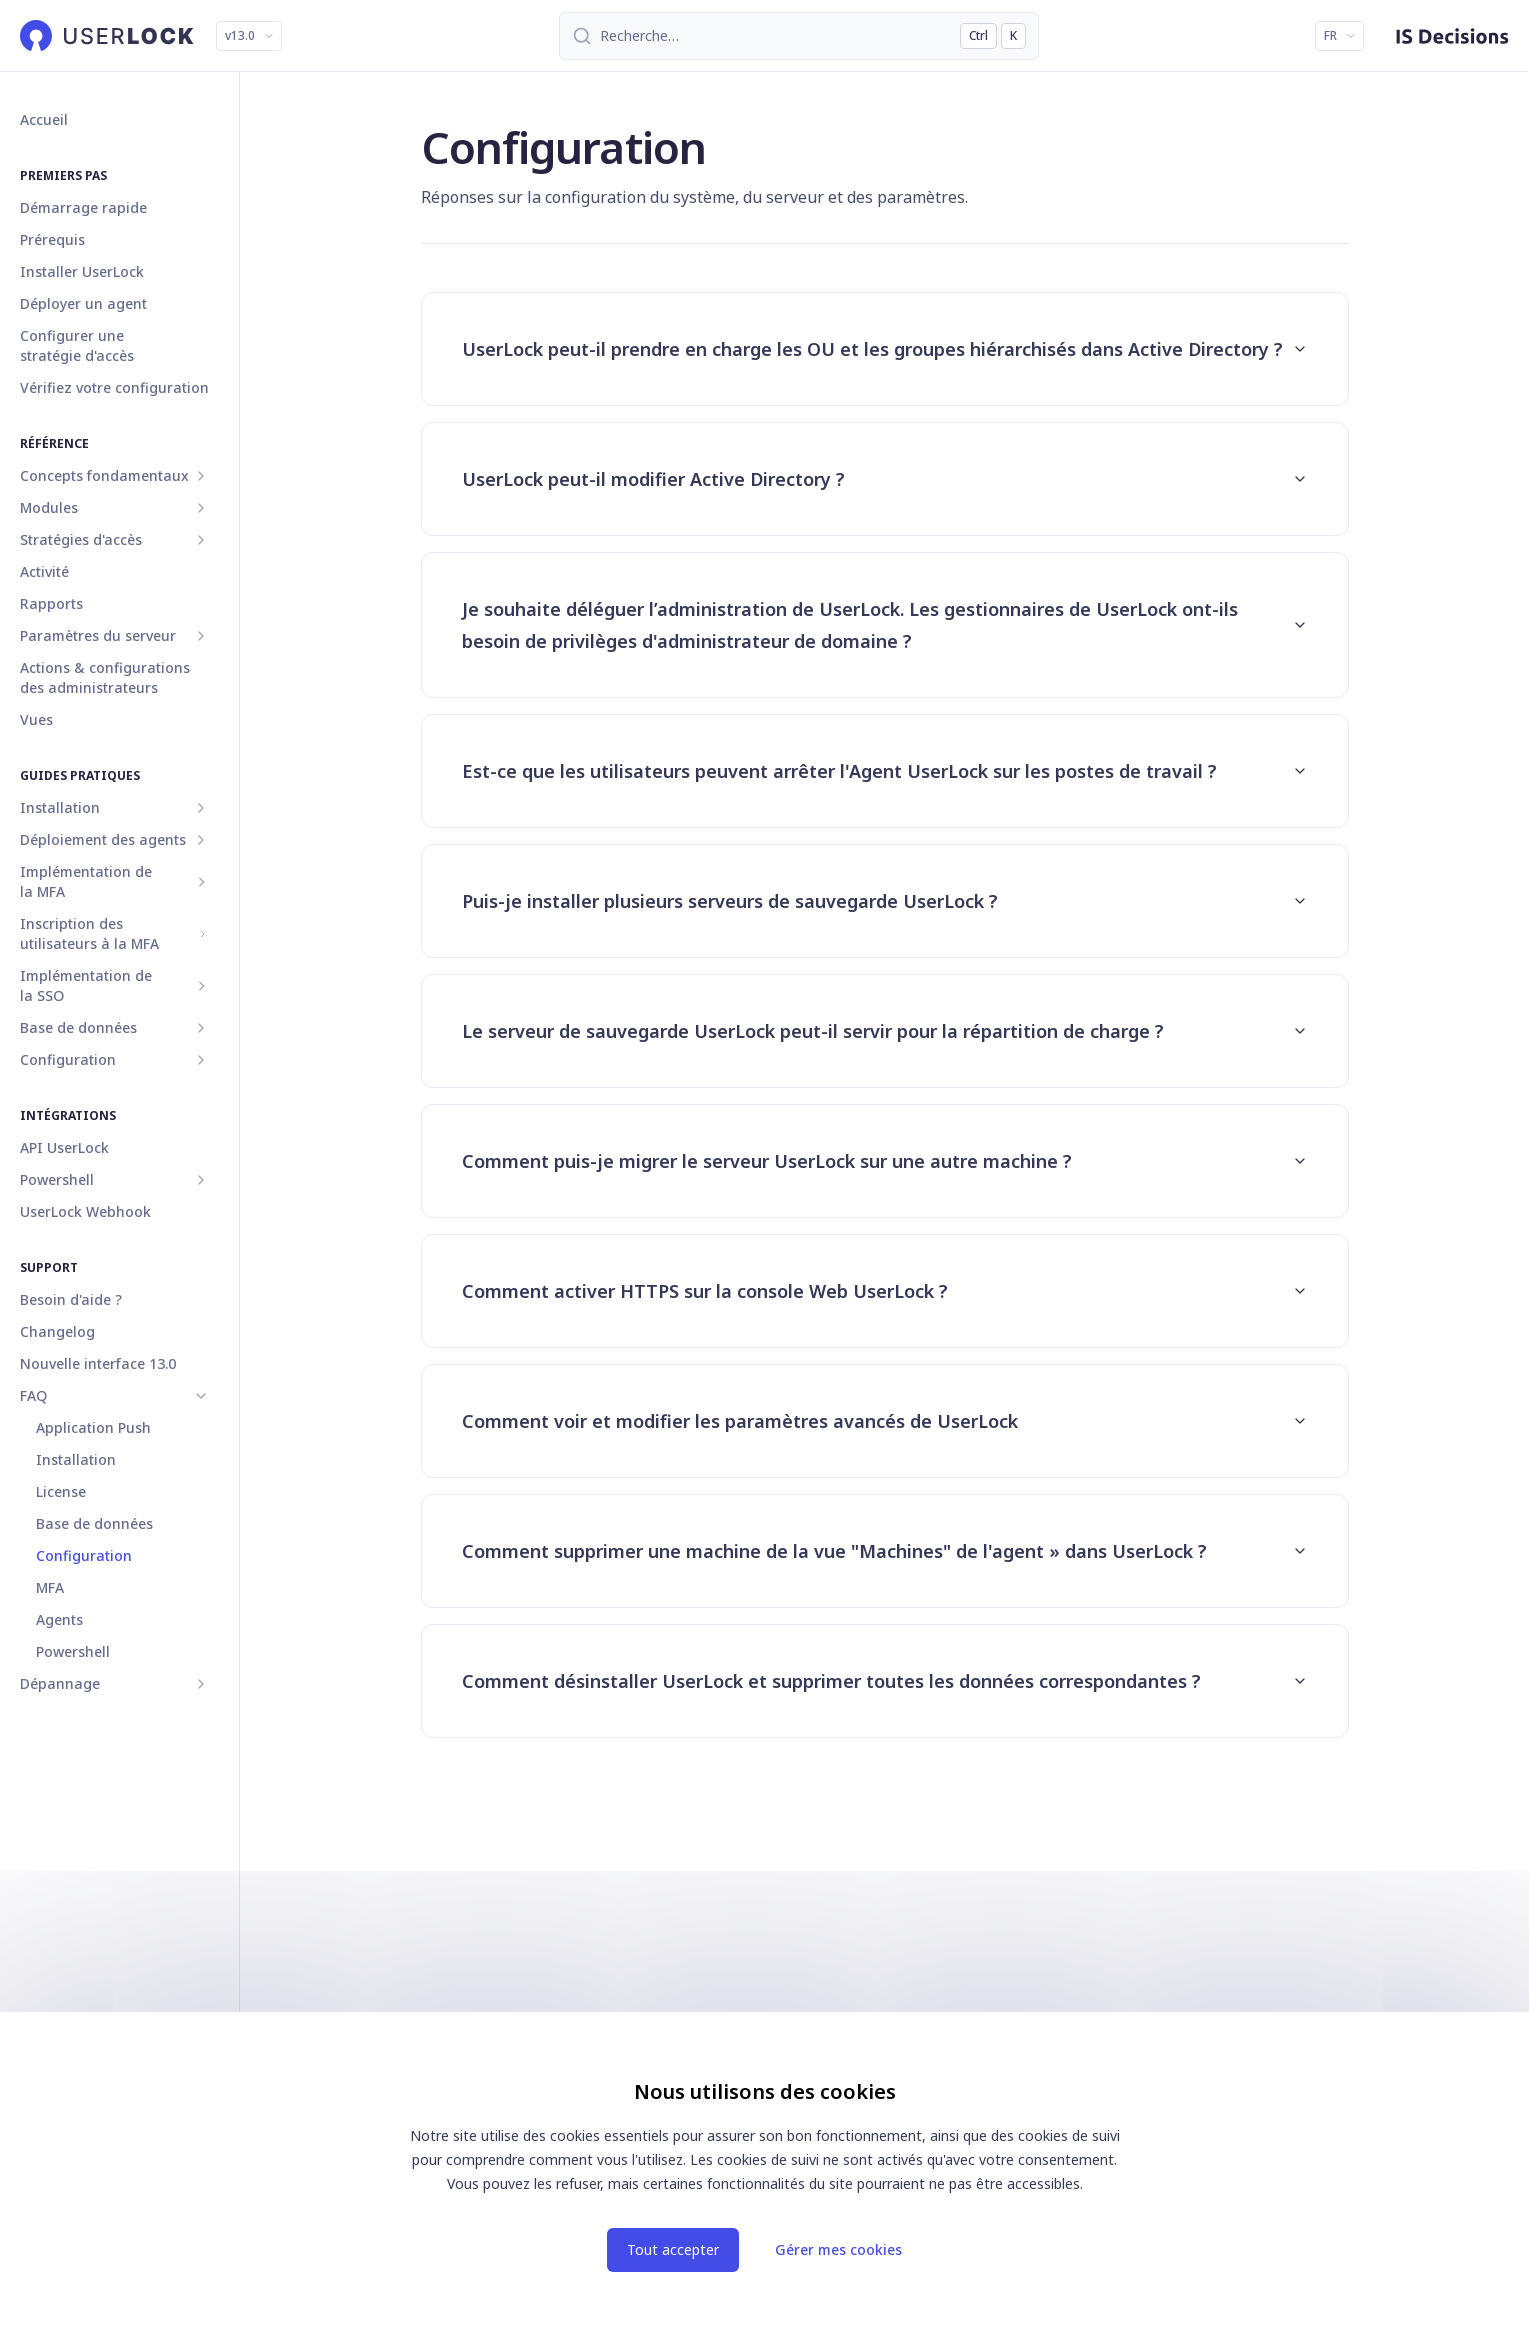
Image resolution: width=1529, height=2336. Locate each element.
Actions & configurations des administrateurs (105, 677)
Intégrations (68, 1115)
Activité (44, 571)
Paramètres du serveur (98, 635)
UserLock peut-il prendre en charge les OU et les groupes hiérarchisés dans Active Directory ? (885, 349)
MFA (50, 1587)
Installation (60, 807)
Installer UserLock (82, 271)
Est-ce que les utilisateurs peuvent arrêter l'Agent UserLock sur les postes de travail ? (885, 771)
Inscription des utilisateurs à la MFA (89, 933)
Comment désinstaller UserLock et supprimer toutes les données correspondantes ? (885, 1681)
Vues (36, 719)
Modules (49, 507)
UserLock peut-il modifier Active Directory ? (885, 479)
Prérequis (52, 239)
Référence (54, 443)
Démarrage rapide (83, 207)
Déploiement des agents (103, 839)
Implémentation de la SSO (86, 985)
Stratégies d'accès (81, 539)
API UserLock (64, 1147)
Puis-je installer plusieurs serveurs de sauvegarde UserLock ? (885, 901)
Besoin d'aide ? (71, 1299)
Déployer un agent (83, 303)
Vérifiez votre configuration (114, 387)
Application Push (93, 1427)
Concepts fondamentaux (104, 475)
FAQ (33, 1395)
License (61, 1491)
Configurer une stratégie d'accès (77, 345)
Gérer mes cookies (838, 2249)
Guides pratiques (80, 775)
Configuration (68, 1059)
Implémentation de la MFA (86, 881)
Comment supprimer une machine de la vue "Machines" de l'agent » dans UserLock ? (885, 1551)
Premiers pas (63, 175)
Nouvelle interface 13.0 (98, 1363)
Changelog (57, 1331)
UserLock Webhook (85, 1211)
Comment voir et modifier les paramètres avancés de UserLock (885, 1421)
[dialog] (765, 2174)
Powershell (57, 1179)
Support (49, 1267)
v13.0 (250, 35)
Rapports (51, 603)
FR (1340, 35)
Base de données (78, 1027)
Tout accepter (673, 2249)
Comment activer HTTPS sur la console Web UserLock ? (885, 1291)
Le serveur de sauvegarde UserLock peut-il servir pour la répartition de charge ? (885, 1031)
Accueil (44, 119)
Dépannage (60, 1683)
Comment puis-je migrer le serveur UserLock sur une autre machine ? (885, 1161)
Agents (59, 1619)
